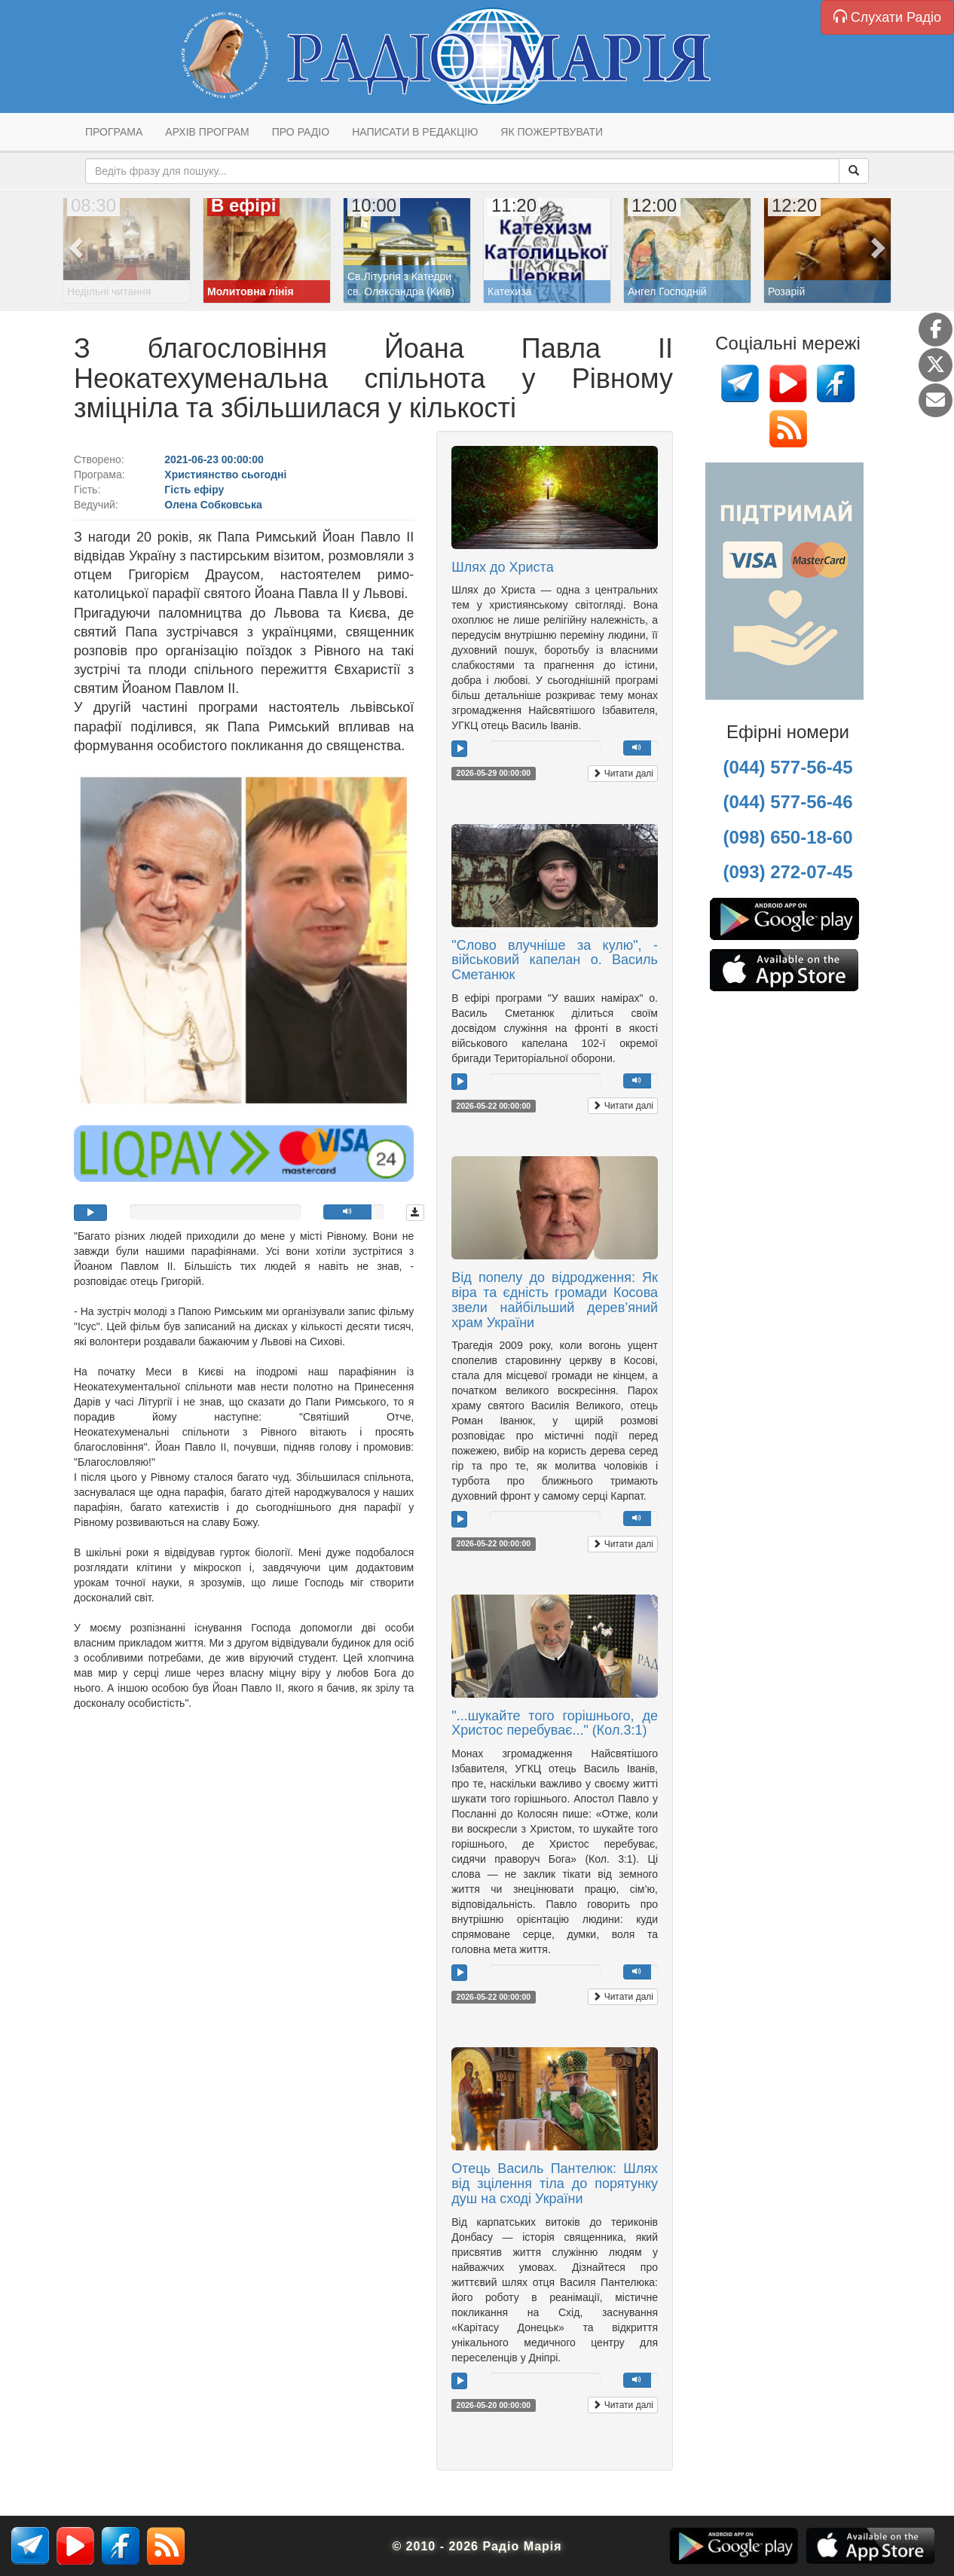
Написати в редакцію (415, 132)
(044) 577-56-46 (787, 802)
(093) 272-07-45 (787, 872)
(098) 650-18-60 (787, 837)
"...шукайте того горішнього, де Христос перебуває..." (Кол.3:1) (554, 1723)
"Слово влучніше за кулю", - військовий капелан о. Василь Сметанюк (554, 960)
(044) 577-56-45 (787, 767)
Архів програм (207, 132)
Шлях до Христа (502, 567)
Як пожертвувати (551, 132)
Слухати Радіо (887, 17)
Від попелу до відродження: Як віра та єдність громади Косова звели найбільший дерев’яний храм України (554, 1299)
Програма (113, 132)
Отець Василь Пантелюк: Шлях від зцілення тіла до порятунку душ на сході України (554, 2183)
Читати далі (622, 773)
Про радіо (300, 132)
